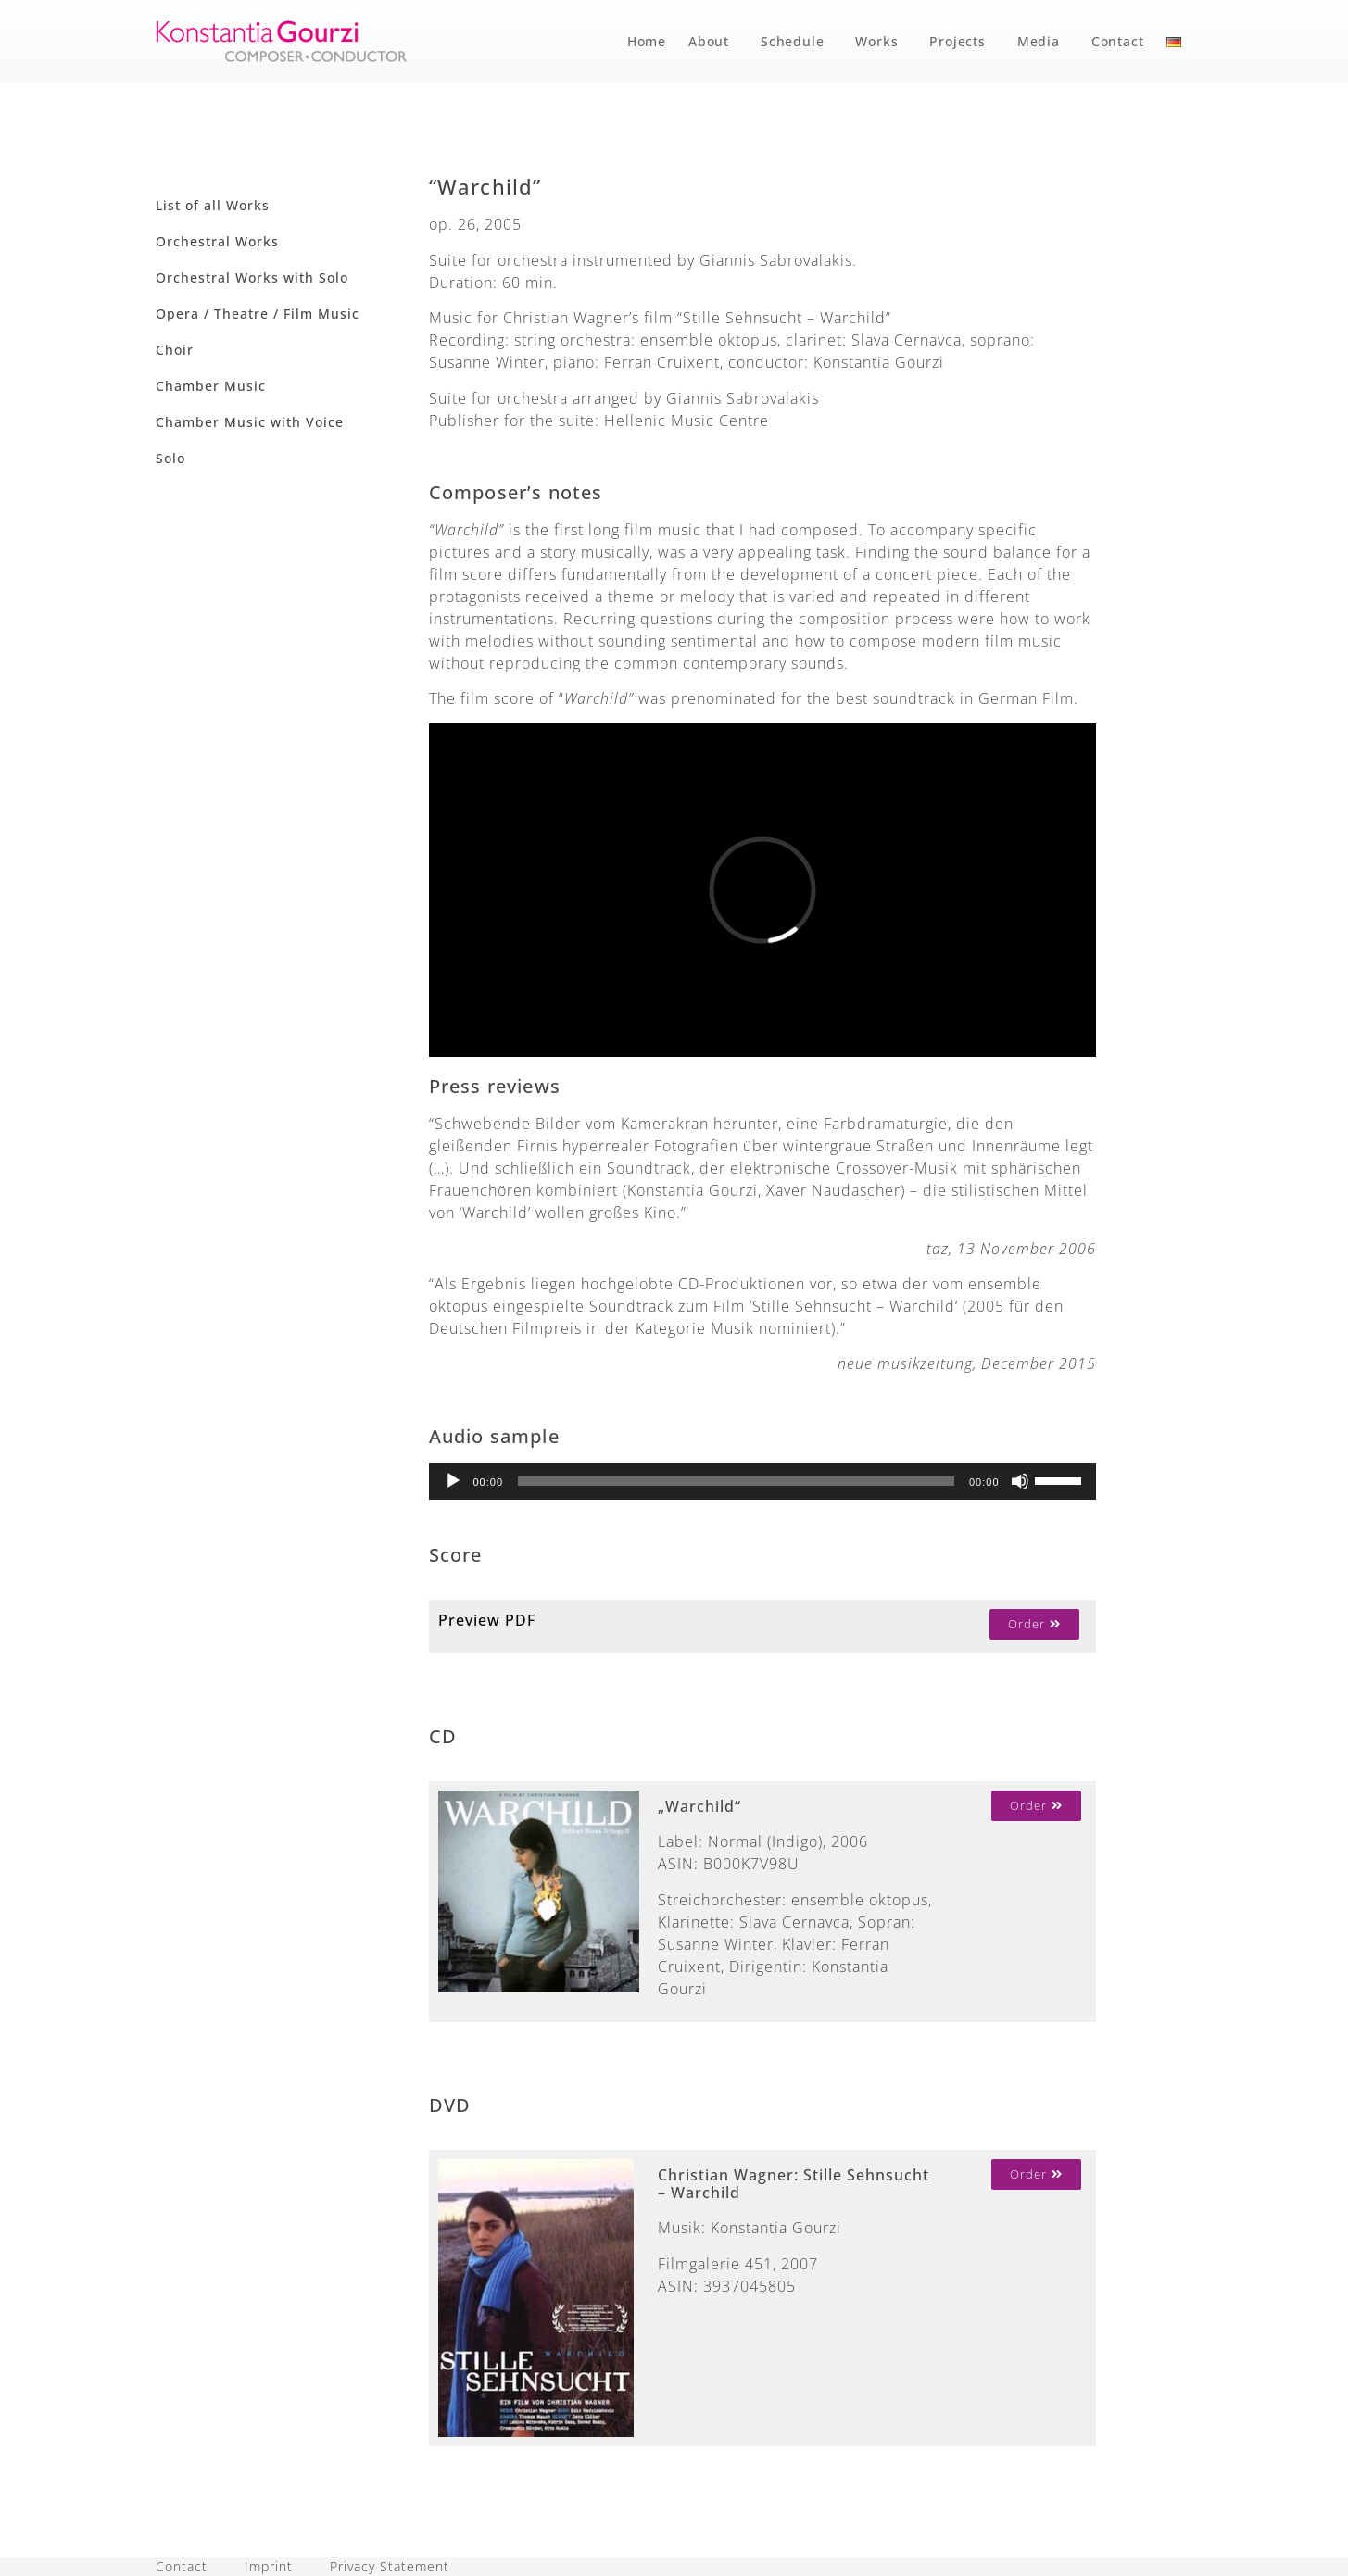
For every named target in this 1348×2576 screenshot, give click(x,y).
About (713, 41)
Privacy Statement (389, 2566)
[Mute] (1020, 1481)
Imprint (269, 2566)
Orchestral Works (217, 241)
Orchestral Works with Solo (252, 277)
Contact (1117, 41)
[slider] (736, 1481)
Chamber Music (211, 386)
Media (1043, 41)
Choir (175, 349)
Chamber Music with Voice (250, 422)
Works (881, 41)
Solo (170, 458)
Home (646, 41)
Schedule (797, 41)
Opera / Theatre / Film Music (257, 313)
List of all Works (213, 205)
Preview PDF (486, 1620)
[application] (762, 1481)
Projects (961, 41)
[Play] (453, 1481)
